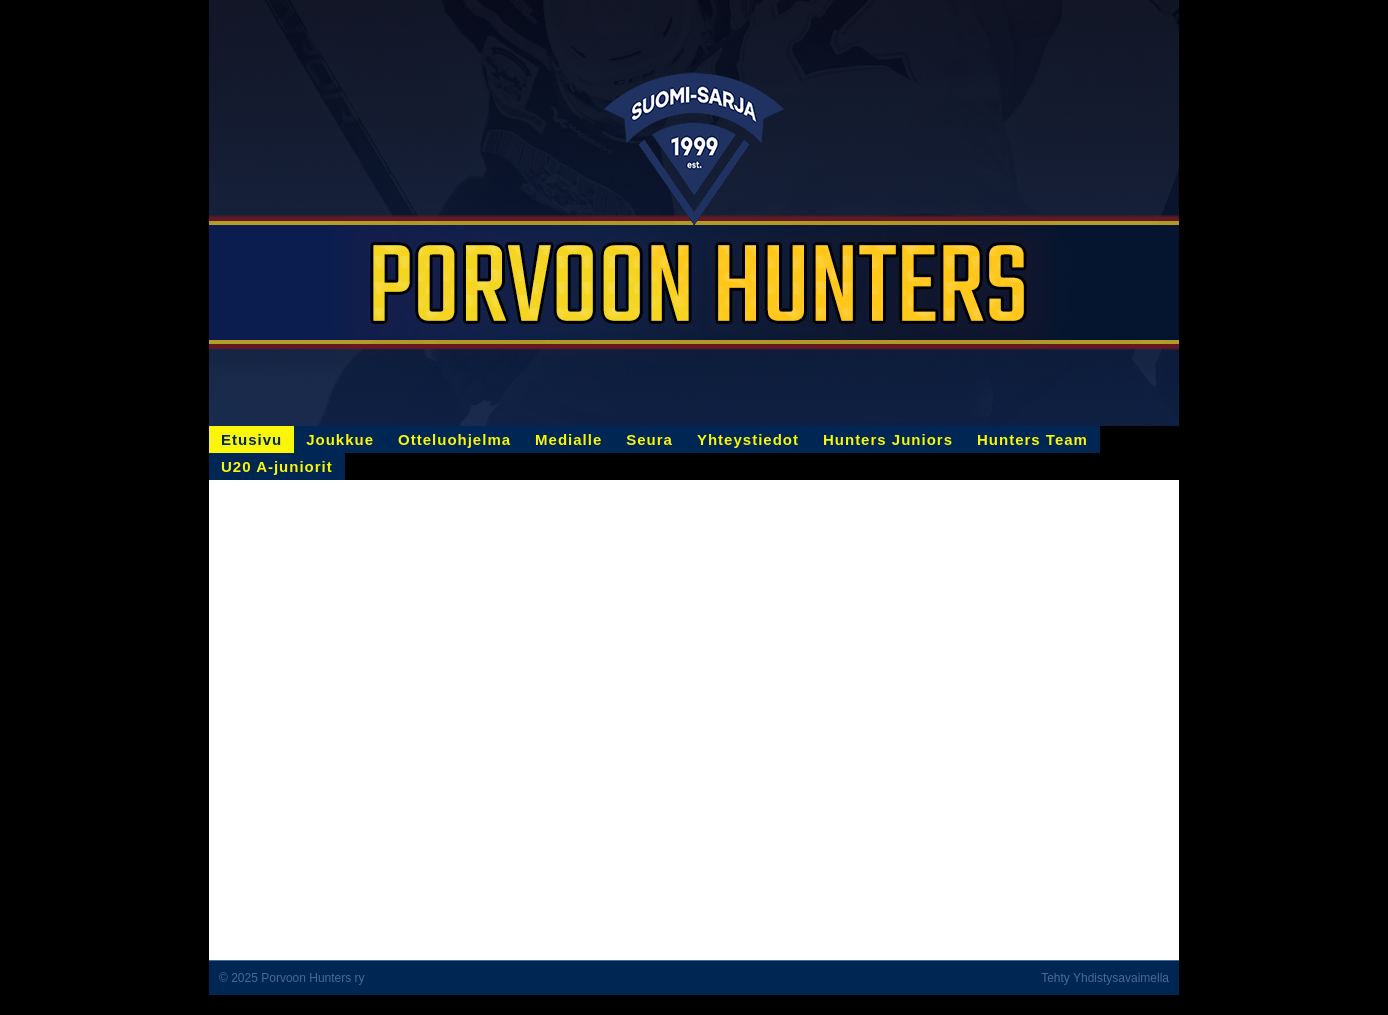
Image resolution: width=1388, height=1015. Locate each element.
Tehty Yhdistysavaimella (1105, 978)
